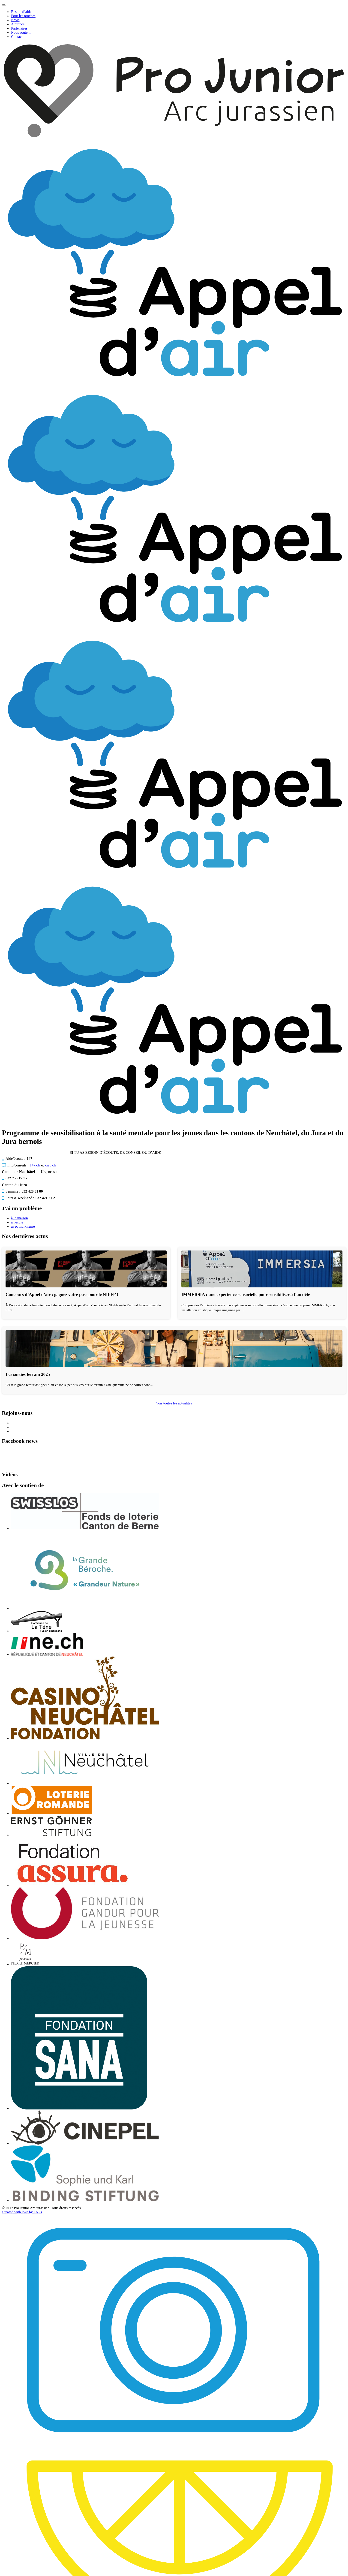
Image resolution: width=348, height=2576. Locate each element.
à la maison (19, 1218)
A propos (17, 24)
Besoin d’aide (21, 12)
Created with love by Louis (22, 2212)
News (15, 20)
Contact (17, 37)
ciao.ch (50, 1165)
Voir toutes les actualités (174, 1403)
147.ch (35, 1165)
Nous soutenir (21, 32)
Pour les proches (23, 16)
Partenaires (19, 28)
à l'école (17, 1222)
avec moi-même (23, 1226)
